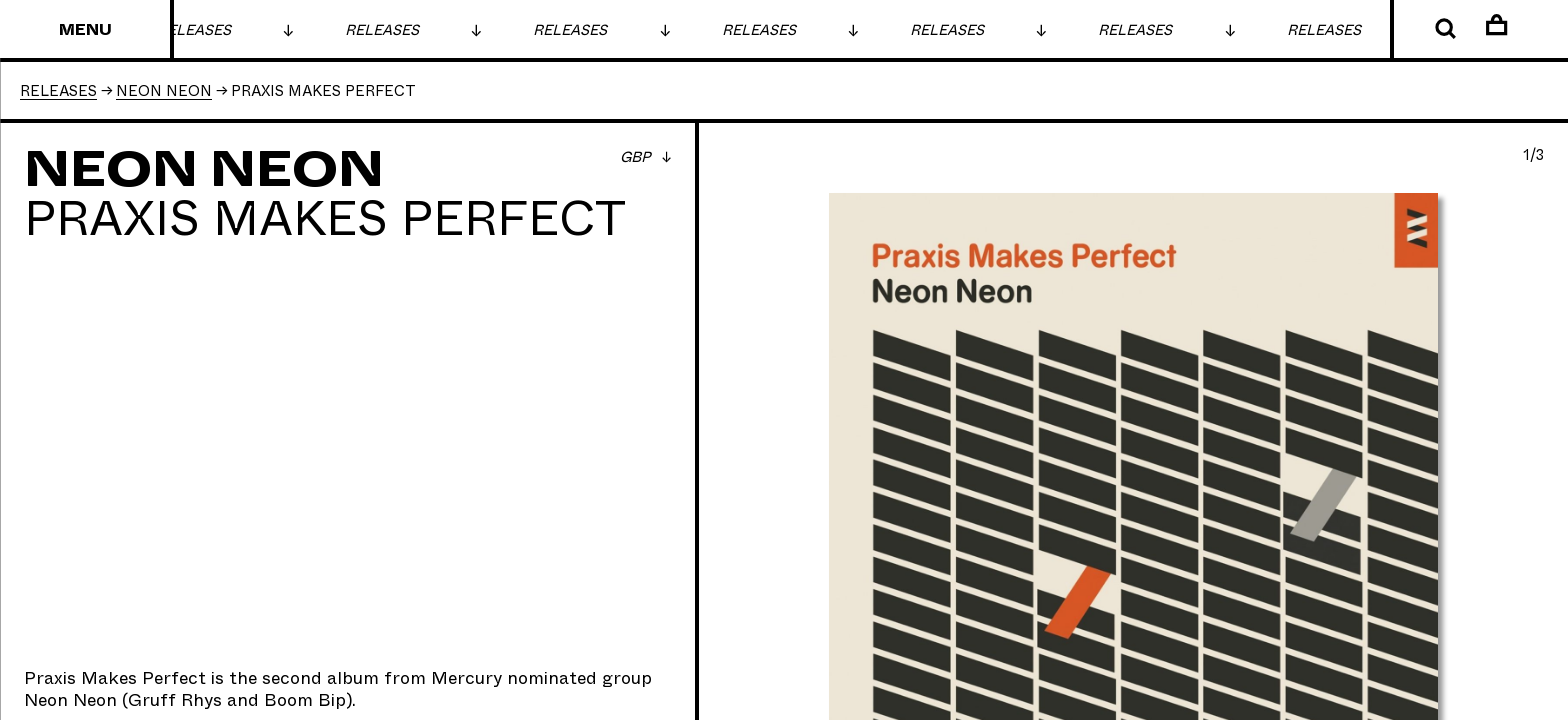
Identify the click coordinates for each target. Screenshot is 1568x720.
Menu (85, 30)
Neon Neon (70, 701)
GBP (637, 157)
